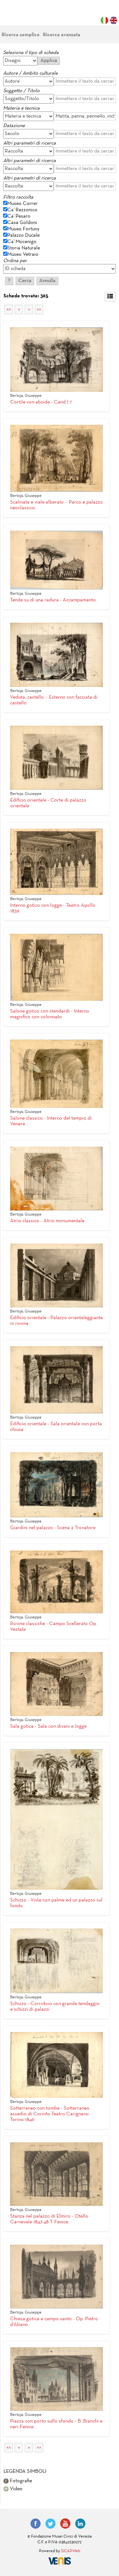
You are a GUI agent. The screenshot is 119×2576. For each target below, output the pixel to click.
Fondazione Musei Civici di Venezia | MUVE (29, 15)
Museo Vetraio (22, 254)
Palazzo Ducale (23, 235)
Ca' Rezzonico (22, 210)
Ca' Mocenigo (21, 242)
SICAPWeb (70, 2551)
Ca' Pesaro (18, 216)
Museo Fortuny (23, 229)
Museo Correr (22, 203)
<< (8, 309)
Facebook (35, 2523)
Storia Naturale (23, 248)
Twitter (50, 2523)
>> (39, 309)
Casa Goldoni (22, 222)
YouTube (65, 2523)
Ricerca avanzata (61, 35)
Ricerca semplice (21, 35)
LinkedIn (80, 2523)
